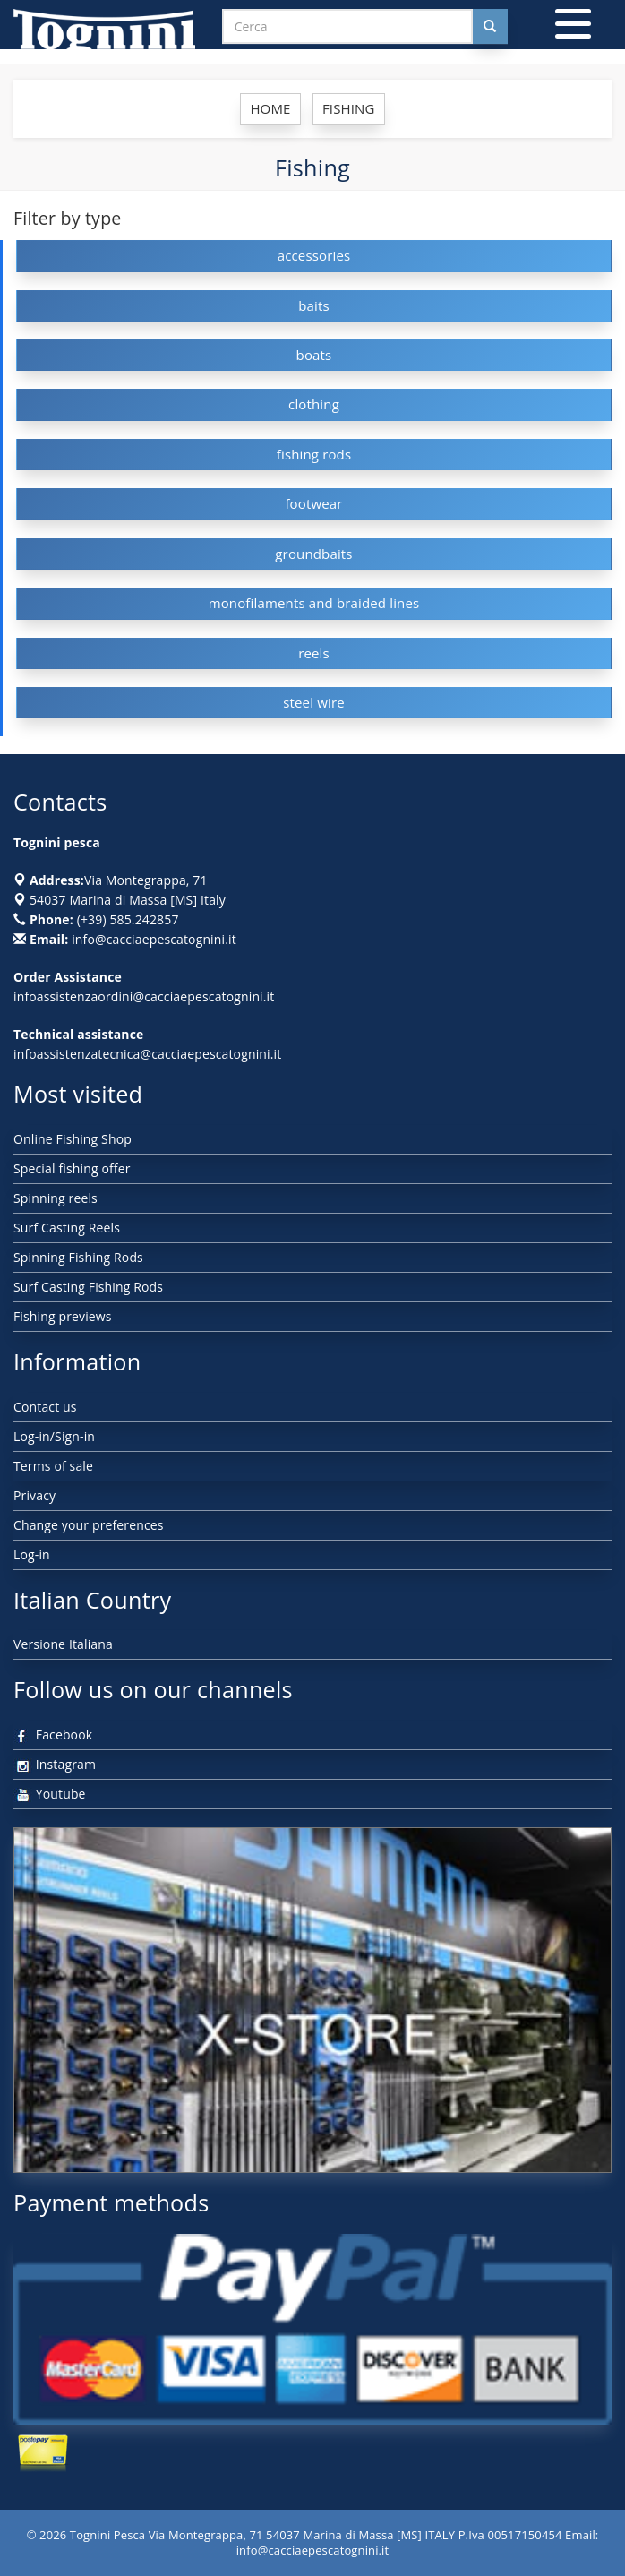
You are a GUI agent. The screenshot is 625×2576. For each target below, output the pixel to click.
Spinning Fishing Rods (78, 1257)
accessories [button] (314, 255)
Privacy (34, 1495)
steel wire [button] (314, 702)
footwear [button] (313, 503)
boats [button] (314, 355)
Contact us (45, 1406)
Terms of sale (53, 1465)
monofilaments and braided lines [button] (314, 603)
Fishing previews (62, 1316)
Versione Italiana (63, 1644)
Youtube (49, 1793)
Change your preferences (88, 1524)
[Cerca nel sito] (490, 26)
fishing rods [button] (314, 454)
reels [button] (314, 653)
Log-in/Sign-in (54, 1436)
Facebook (52, 1734)
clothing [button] (313, 404)
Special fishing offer (72, 1168)
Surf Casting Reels (66, 1227)
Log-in (31, 1554)
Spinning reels (55, 1197)
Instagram (54, 1764)
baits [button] (314, 305)
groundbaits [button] (313, 553)
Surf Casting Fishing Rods (88, 1286)
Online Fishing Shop (72, 1138)
